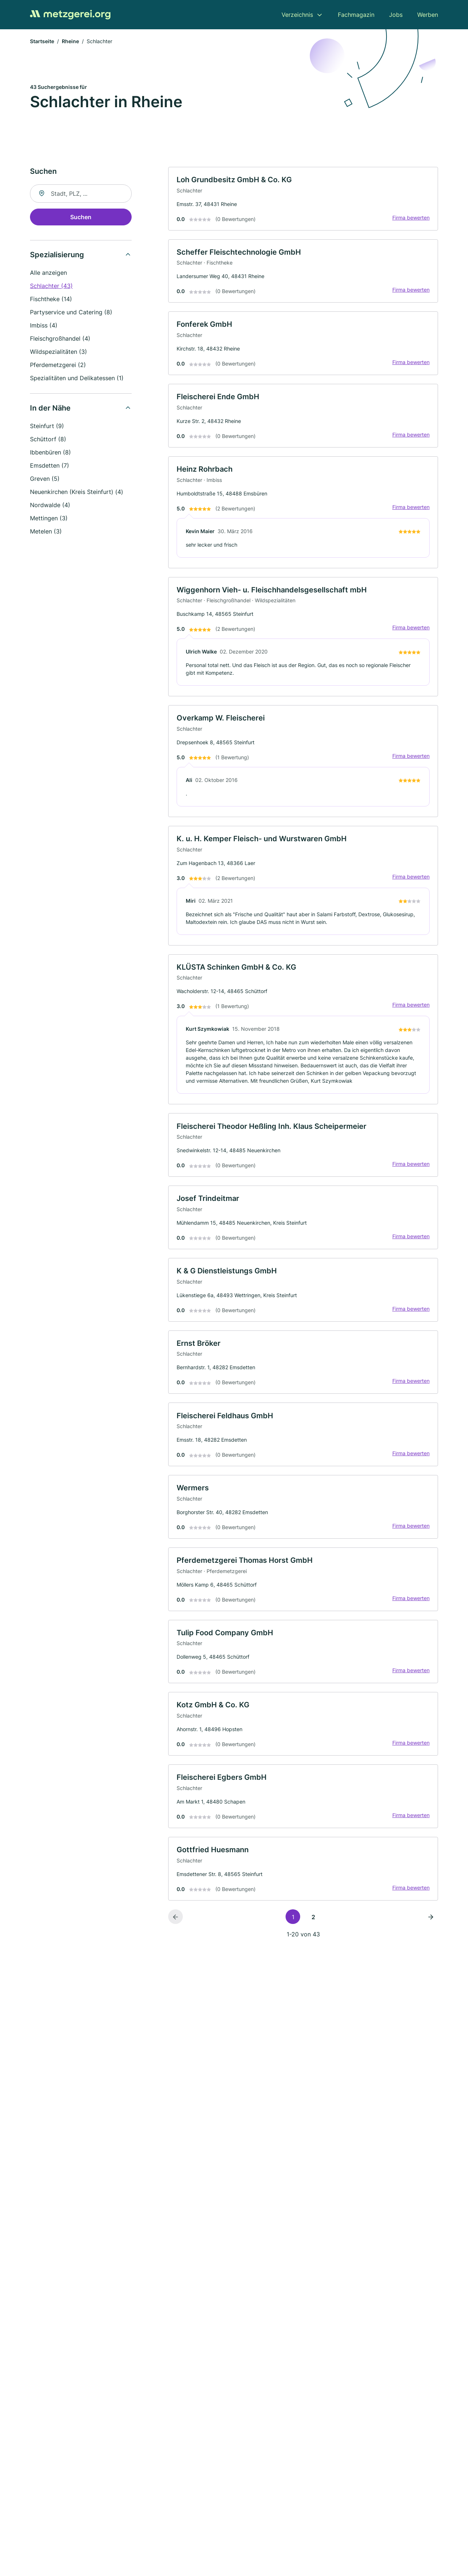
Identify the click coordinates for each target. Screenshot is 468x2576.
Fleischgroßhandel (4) (60, 339)
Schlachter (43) (51, 286)
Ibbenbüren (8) (50, 453)
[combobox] (81, 194)
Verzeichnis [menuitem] (297, 14)
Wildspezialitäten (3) (58, 352)
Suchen (80, 217)
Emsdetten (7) (49, 466)
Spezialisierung (57, 255)
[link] (303, 200)
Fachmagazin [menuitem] (356, 14)
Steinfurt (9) (47, 426)
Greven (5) (45, 479)
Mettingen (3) (49, 519)
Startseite (42, 42)
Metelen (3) (46, 532)
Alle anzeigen (48, 273)
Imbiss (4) (43, 326)
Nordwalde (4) (50, 505)
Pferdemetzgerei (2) (58, 365)
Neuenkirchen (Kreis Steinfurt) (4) (76, 492)
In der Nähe (50, 408)
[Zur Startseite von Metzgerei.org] (70, 15)
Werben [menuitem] (427, 14)
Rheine (70, 42)
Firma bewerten (410, 219)
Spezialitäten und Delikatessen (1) (77, 378)
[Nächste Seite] (430, 1931)
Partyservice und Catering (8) (71, 313)
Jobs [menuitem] (396, 14)
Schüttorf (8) (48, 439)
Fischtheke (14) (51, 299)
